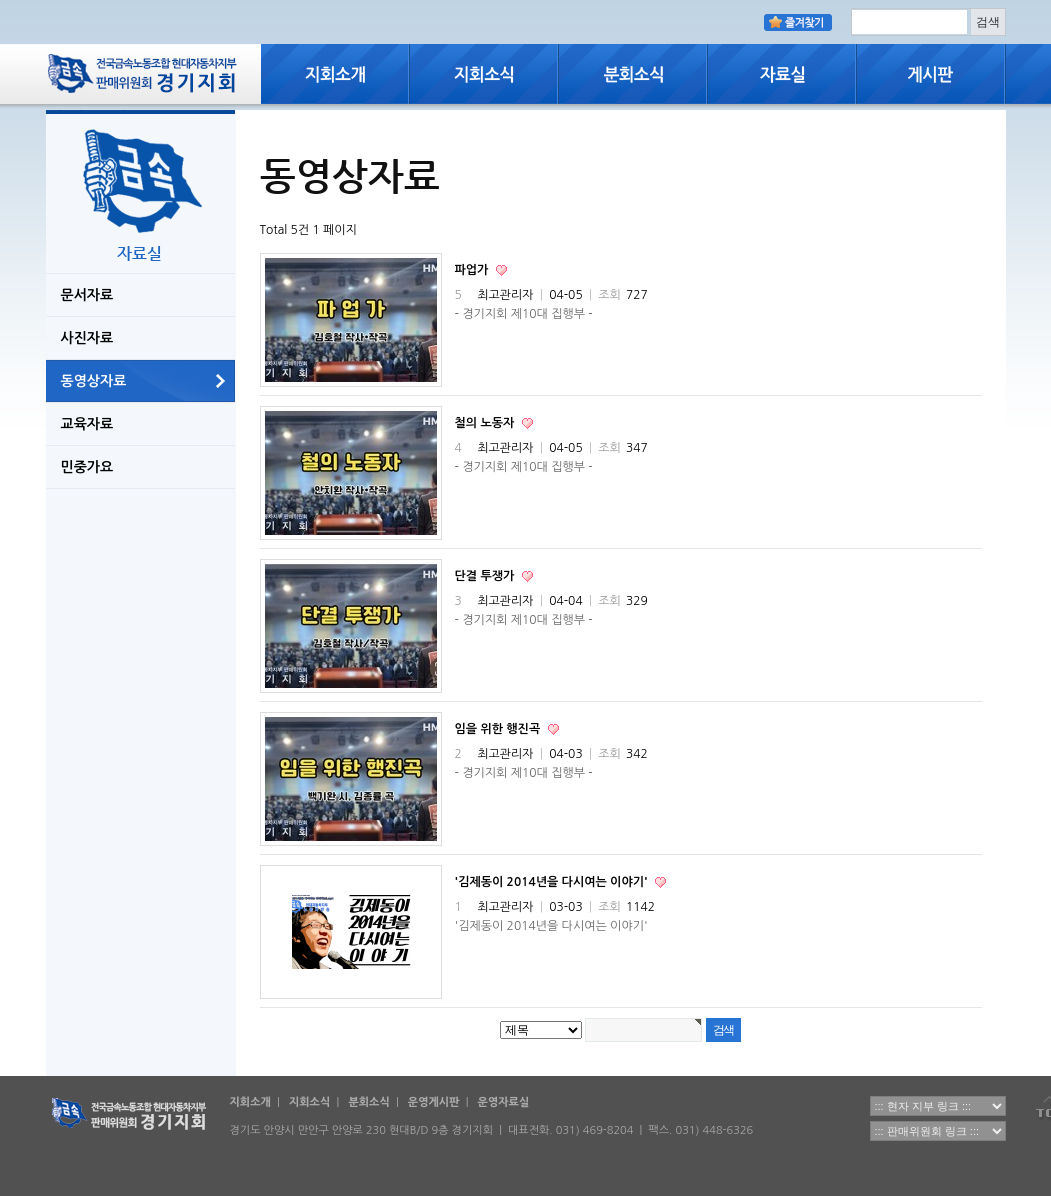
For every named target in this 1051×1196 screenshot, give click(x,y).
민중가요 (87, 467)
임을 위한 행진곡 (499, 729)
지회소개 (250, 1102)
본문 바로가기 (0, 0)
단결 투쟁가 (486, 576)
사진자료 (87, 338)
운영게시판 (434, 1102)
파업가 (473, 270)
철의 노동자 (486, 423)
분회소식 (368, 1102)
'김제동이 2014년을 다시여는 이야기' (553, 882)
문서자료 (87, 295)
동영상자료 (94, 381)
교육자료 (87, 424)
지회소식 (309, 1102)
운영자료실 (504, 1102)
